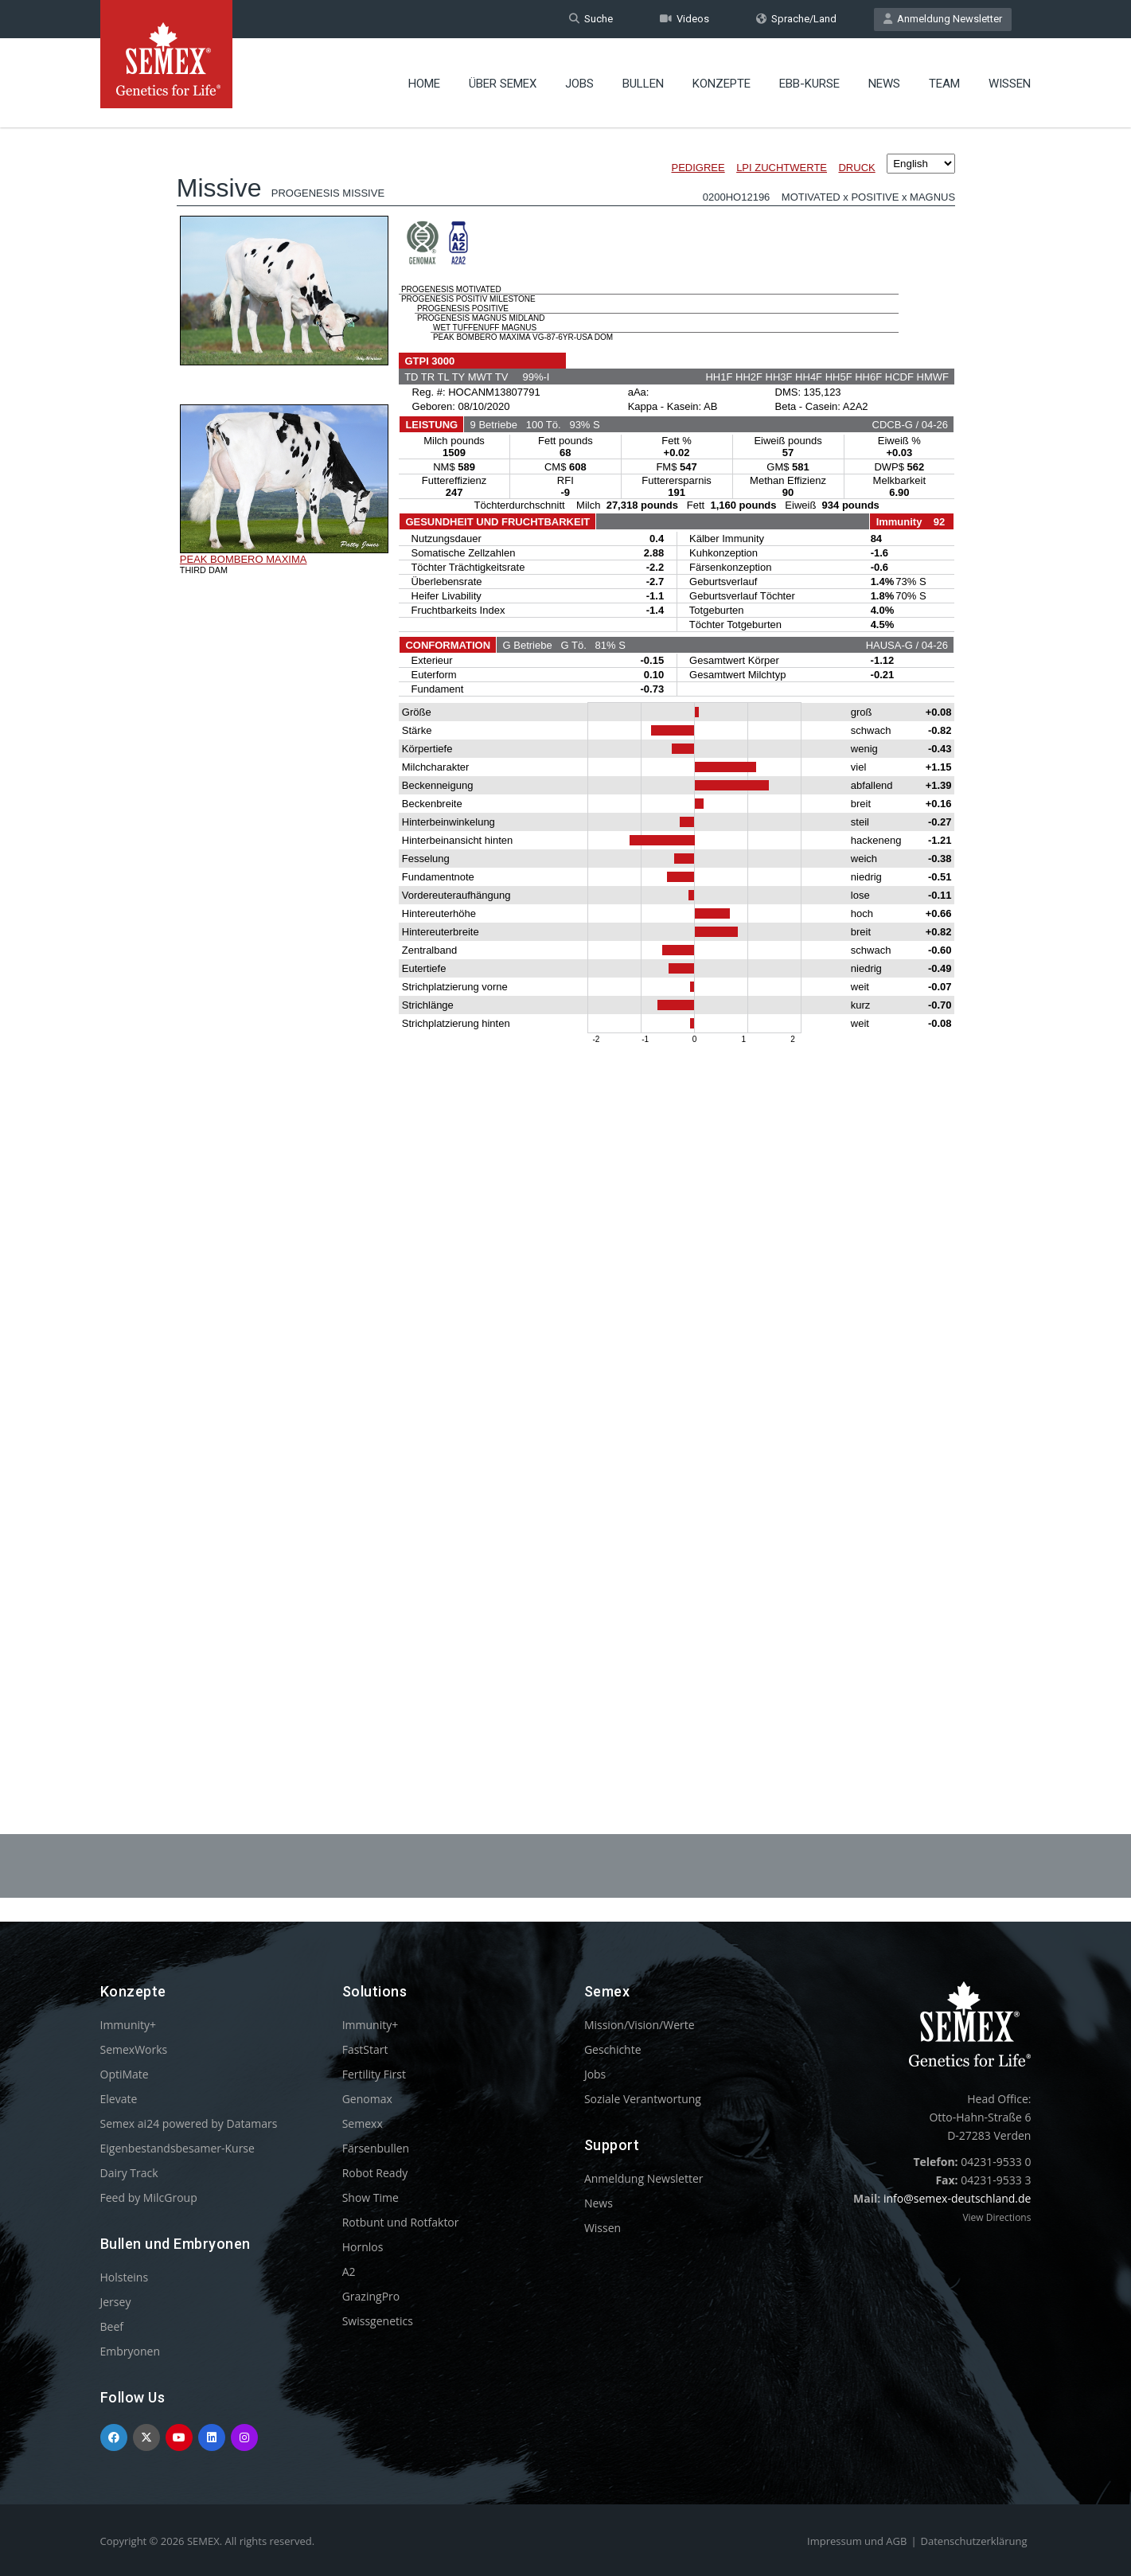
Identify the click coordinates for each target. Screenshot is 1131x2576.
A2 (349, 2271)
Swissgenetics (377, 2320)
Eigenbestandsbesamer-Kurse (177, 2148)
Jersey (115, 2301)
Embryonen (130, 2351)
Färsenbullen (376, 2148)
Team (944, 83)
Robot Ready (375, 2172)
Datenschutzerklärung (974, 2541)
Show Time (370, 2197)
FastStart (365, 2049)
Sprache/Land (796, 19)
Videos (684, 19)
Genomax (367, 2098)
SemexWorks (134, 2049)
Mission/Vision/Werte (639, 2024)
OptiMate (124, 2074)
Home (424, 83)
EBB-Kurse (809, 83)
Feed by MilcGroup (148, 2197)
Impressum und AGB (857, 2541)
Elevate (119, 2098)
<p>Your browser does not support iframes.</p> (566, 938)
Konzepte (721, 83)
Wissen (1010, 83)
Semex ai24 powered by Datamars (189, 2123)
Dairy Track (129, 2172)
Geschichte (613, 2049)
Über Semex (502, 83)
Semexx (362, 2123)
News (884, 83)
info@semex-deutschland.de (957, 2198)
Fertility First (374, 2074)
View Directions (996, 2217)
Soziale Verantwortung (642, 2098)
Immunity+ (128, 2024)
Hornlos (363, 2246)
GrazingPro (371, 2296)
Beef (111, 2326)
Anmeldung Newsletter (942, 19)
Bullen (643, 83)
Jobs (579, 83)
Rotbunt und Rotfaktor (400, 2222)
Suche (591, 19)
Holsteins (124, 2277)
